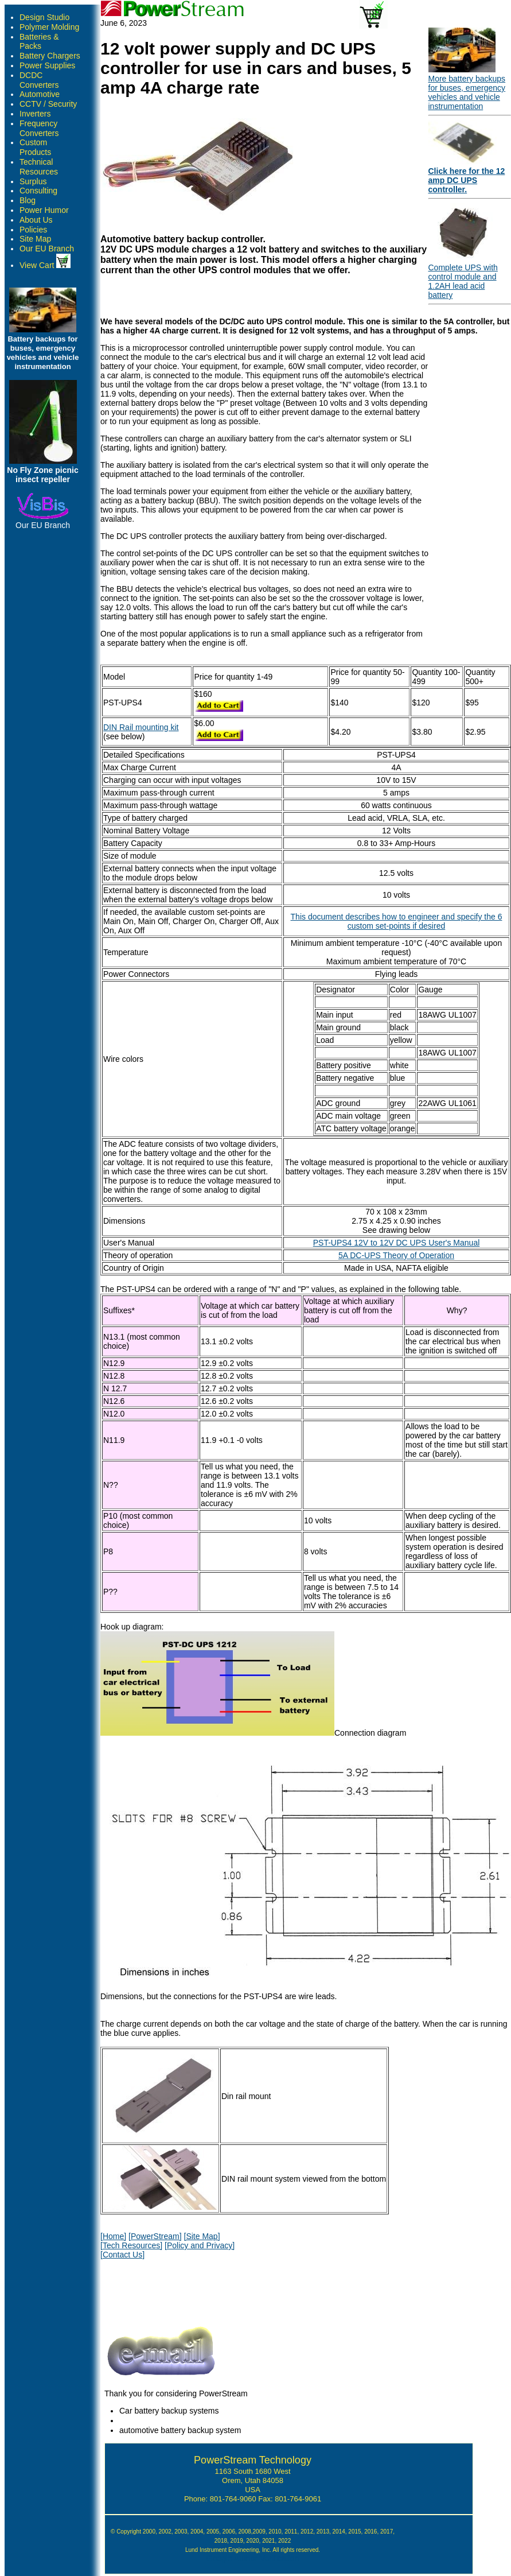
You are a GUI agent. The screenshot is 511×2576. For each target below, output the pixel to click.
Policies (33, 229)
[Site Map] (202, 2236)
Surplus (32, 181)
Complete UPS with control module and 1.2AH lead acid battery (463, 281)
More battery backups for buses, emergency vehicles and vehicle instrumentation (467, 92)
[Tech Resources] (131, 2245)
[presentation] (187, 2289)
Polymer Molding (49, 27)
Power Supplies (47, 65)
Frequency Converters (38, 128)
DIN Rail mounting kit (141, 727)
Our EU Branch (46, 248)
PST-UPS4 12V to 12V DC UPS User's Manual (396, 1242)
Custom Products (35, 147)
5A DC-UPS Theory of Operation (396, 1255)
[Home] (113, 2236)
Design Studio (44, 17)
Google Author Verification (252, 2558)
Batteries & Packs (38, 41)
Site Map (35, 238)
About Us (36, 219)
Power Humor (44, 210)
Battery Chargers (49, 55)
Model (114, 676)
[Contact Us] (122, 2254)
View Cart (45, 265)
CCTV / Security (48, 103)
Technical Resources (38, 166)
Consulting (38, 190)
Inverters (34, 113)
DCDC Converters (38, 80)
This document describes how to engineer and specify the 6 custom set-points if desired (396, 921)
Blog (27, 200)
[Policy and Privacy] (200, 2245)
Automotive (39, 94)
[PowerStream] (155, 2236)
